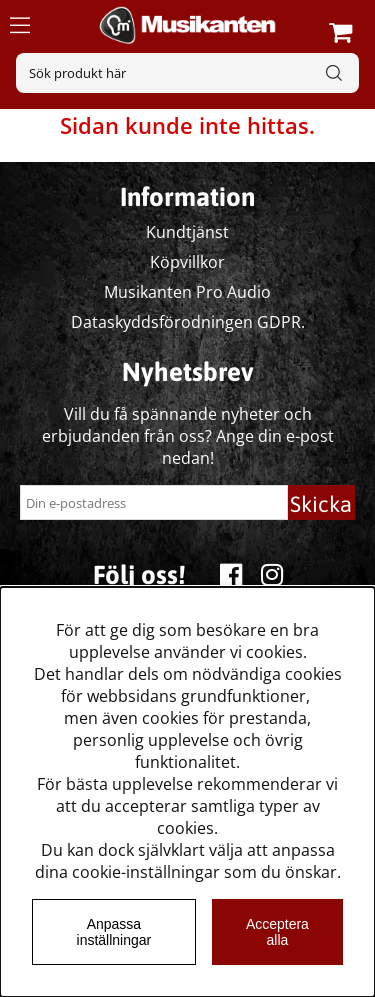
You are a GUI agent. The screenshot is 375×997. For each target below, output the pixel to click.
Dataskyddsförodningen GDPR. (188, 322)
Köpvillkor (187, 262)
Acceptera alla (277, 932)
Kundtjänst (187, 232)
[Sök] (187, 73)
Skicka (321, 504)
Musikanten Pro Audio (187, 292)
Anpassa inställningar (114, 932)
